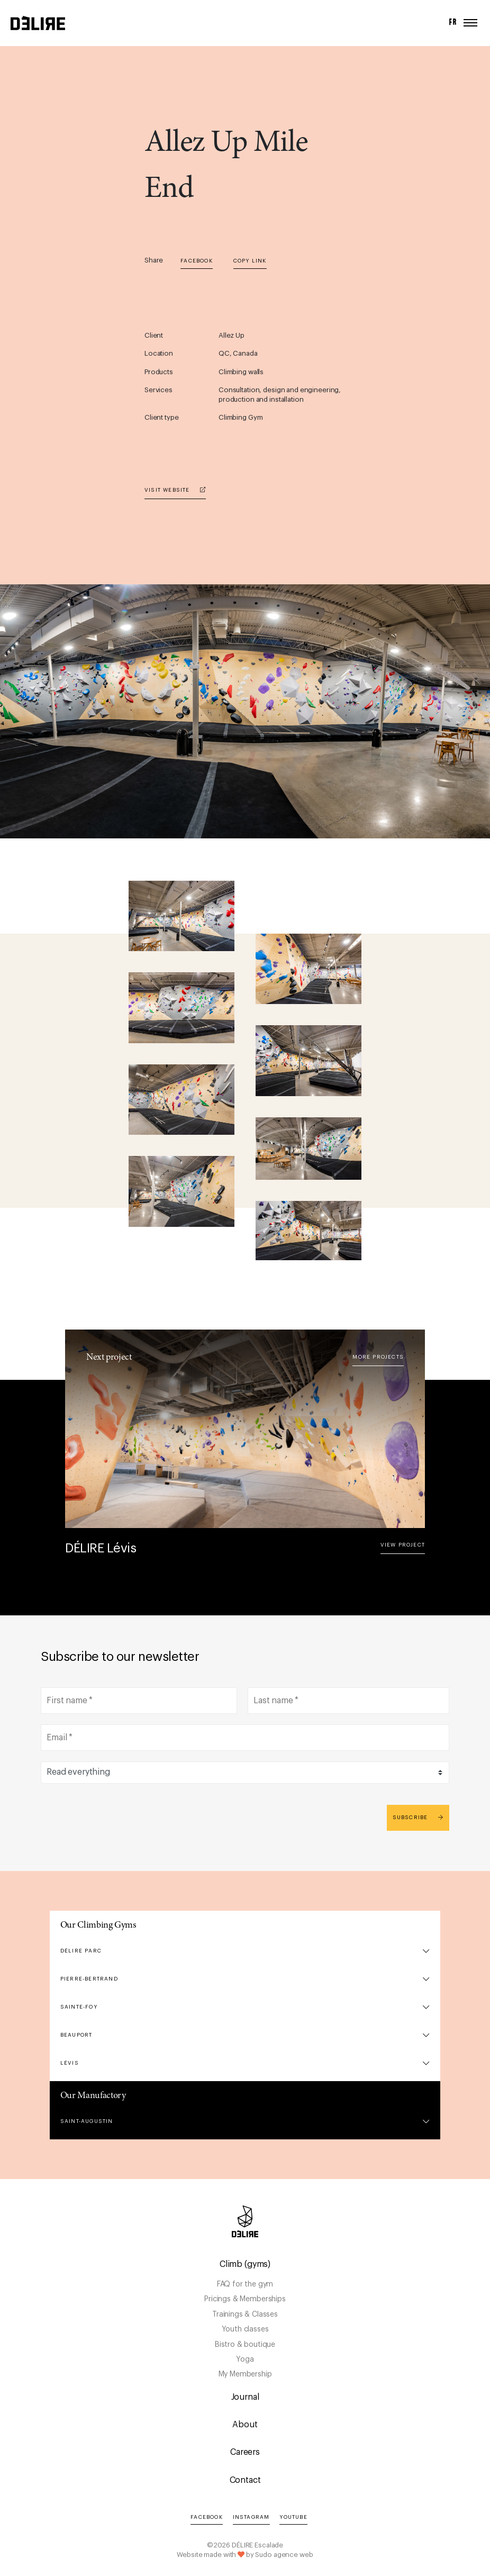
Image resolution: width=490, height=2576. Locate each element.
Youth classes (245, 2329)
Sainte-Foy (78, 2007)
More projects (378, 1357)
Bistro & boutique (245, 2344)
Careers (245, 2452)
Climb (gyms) (245, 2264)
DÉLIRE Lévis (100, 1548)
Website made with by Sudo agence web (245, 2554)
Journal (245, 2397)
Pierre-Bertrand (89, 1979)
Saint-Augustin (86, 2121)
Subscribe (418, 1817)
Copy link (250, 261)
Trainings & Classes (245, 2314)
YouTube (293, 2517)
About (244, 2424)
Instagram (251, 2517)
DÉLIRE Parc (81, 1951)
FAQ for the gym (245, 2284)
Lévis (69, 2063)
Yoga (244, 2359)
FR (453, 22)
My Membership (245, 2374)
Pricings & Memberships (244, 2299)
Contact (245, 2480)
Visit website (175, 490)
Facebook (196, 261)
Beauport (76, 2035)
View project (402, 1545)
